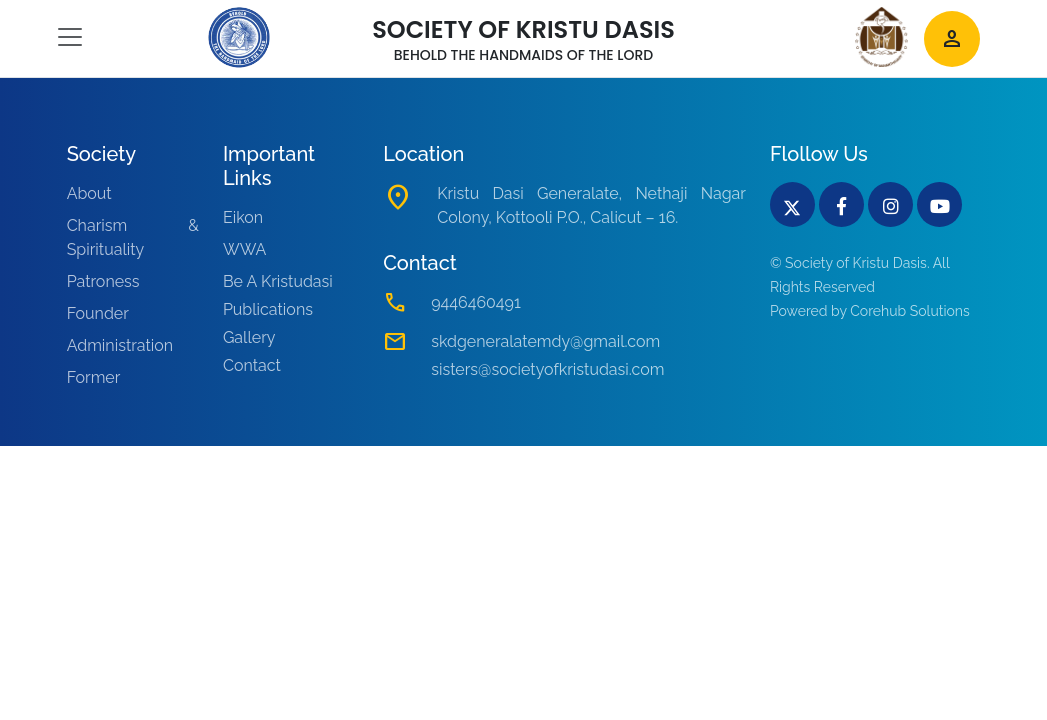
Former (94, 377)
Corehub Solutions (909, 311)
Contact (252, 365)
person (952, 39)
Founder (98, 313)
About (89, 193)
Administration (120, 345)
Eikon (243, 217)
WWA (244, 249)
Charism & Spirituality (133, 237)
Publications (268, 309)
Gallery (249, 337)
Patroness (103, 281)
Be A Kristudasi (278, 281)
